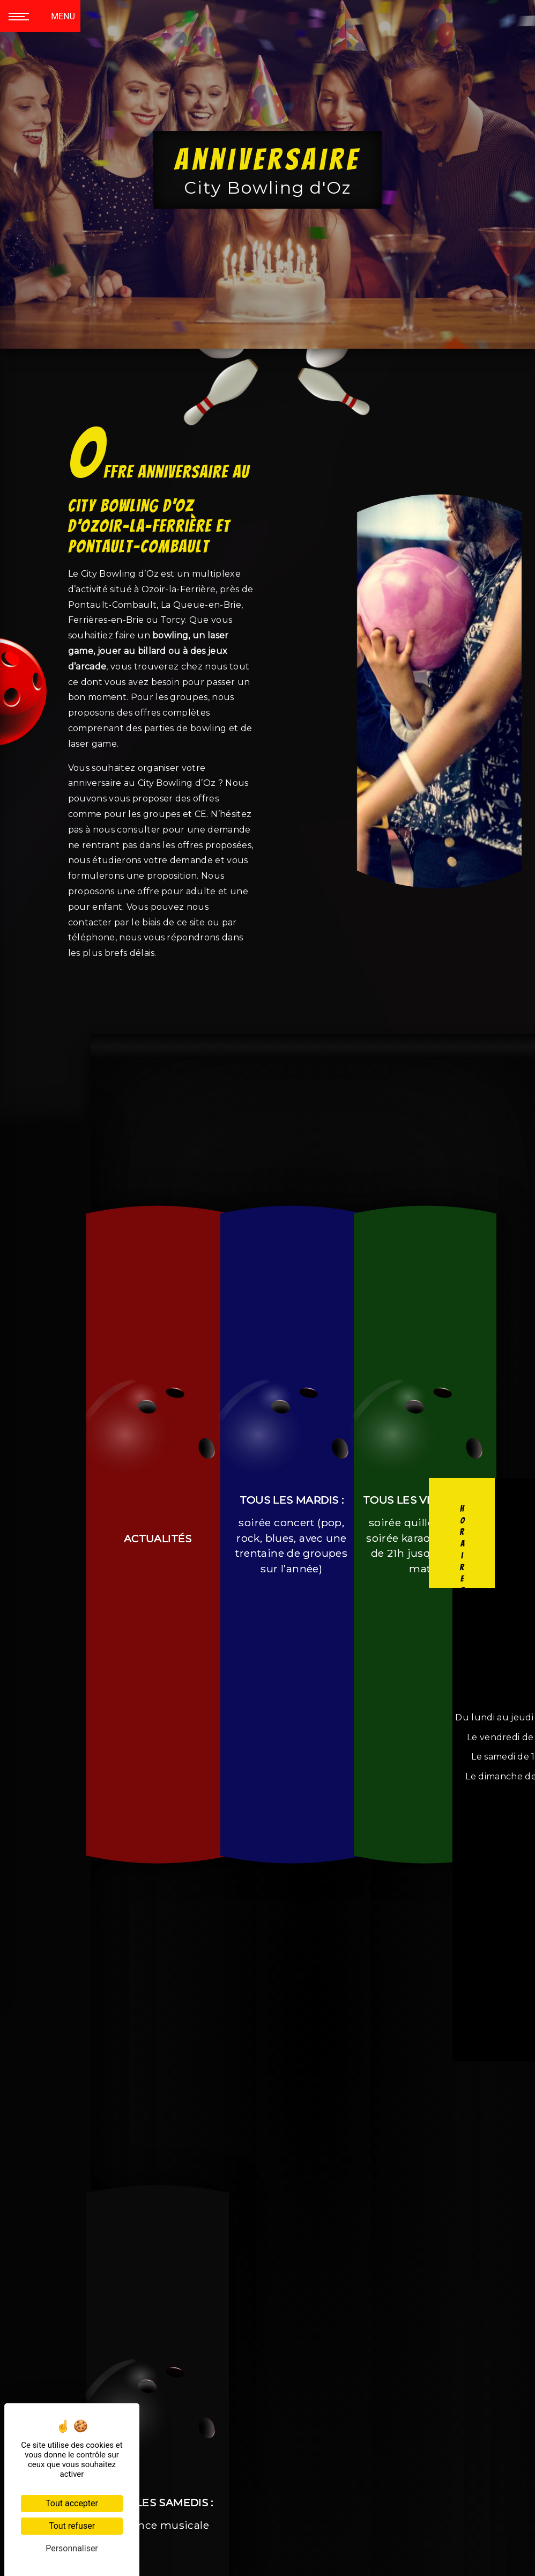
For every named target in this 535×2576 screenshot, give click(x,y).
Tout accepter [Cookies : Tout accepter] (72, 2503)
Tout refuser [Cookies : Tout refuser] (72, 2526)
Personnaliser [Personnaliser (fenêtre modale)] (72, 2548)
